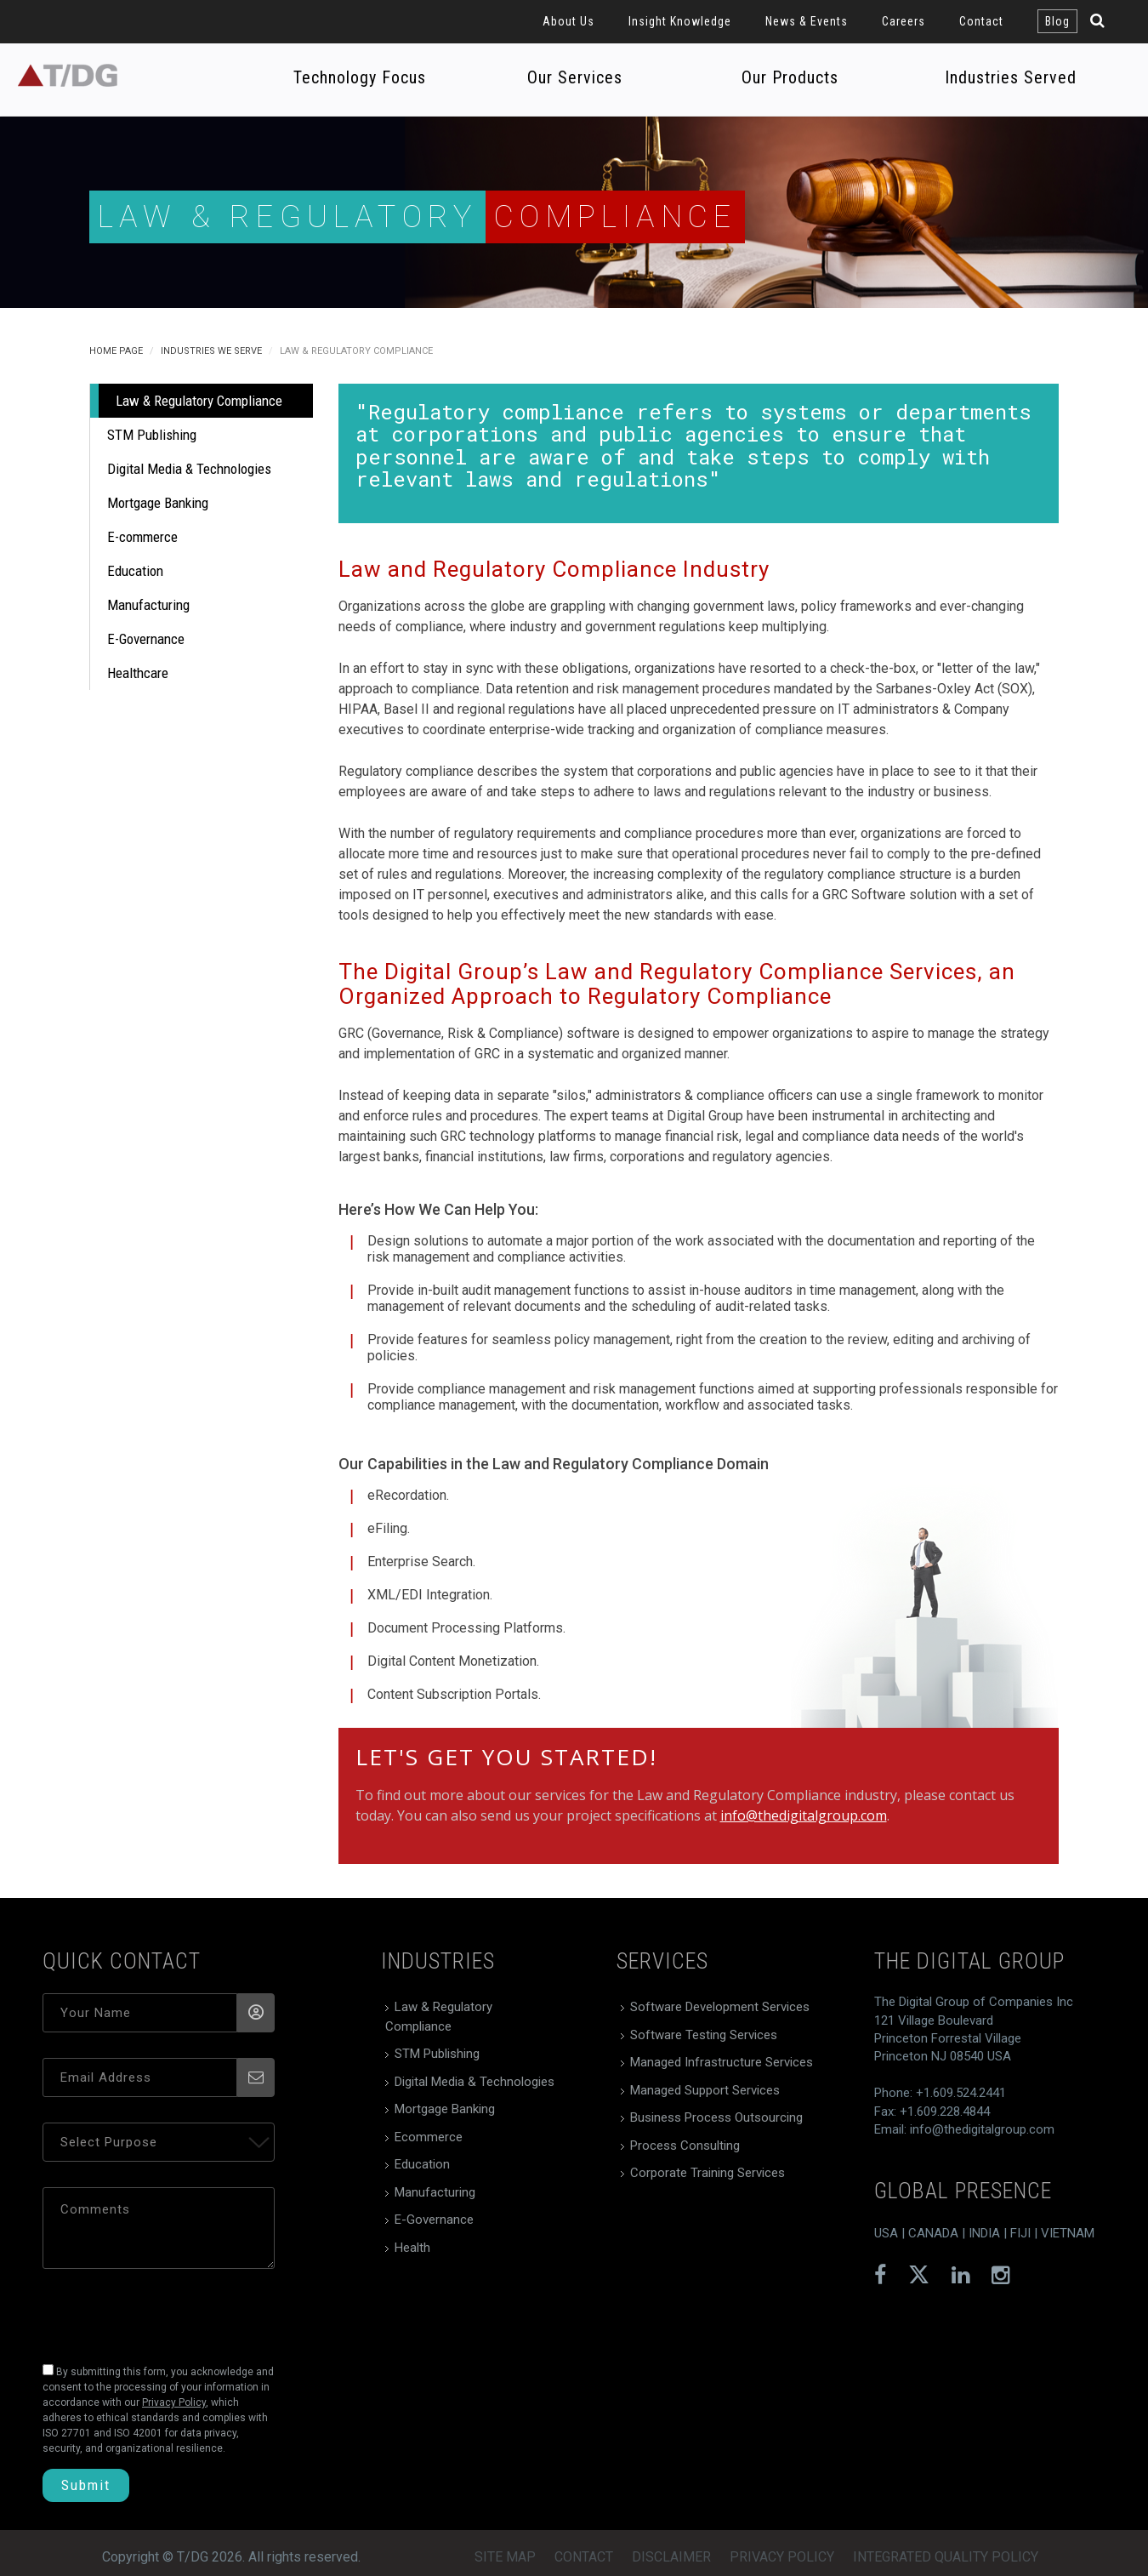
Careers (903, 21)
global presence (963, 2190)
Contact (981, 21)
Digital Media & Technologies (189, 468)
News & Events (806, 21)
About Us (568, 21)
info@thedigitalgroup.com (803, 1815)
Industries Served (1011, 77)
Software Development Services (720, 2007)
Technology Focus (359, 77)
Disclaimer (671, 2557)
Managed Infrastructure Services (721, 2062)
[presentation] (159, 2311)
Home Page (116, 350)
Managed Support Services (705, 2090)
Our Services (574, 77)
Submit (86, 2484)
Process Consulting (685, 2145)
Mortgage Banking (157, 502)
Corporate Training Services (707, 2172)
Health (412, 2247)
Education (135, 570)
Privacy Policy (782, 2557)
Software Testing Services (703, 2035)
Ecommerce (429, 2137)
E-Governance (146, 638)
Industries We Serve (211, 350)
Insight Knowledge (679, 21)
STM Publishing (151, 434)
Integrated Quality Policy (945, 2557)
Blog (1057, 21)
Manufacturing (148, 604)
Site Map (505, 2557)
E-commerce (142, 536)
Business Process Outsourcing (716, 2117)
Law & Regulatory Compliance (199, 400)
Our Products (790, 77)
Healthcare (137, 672)
